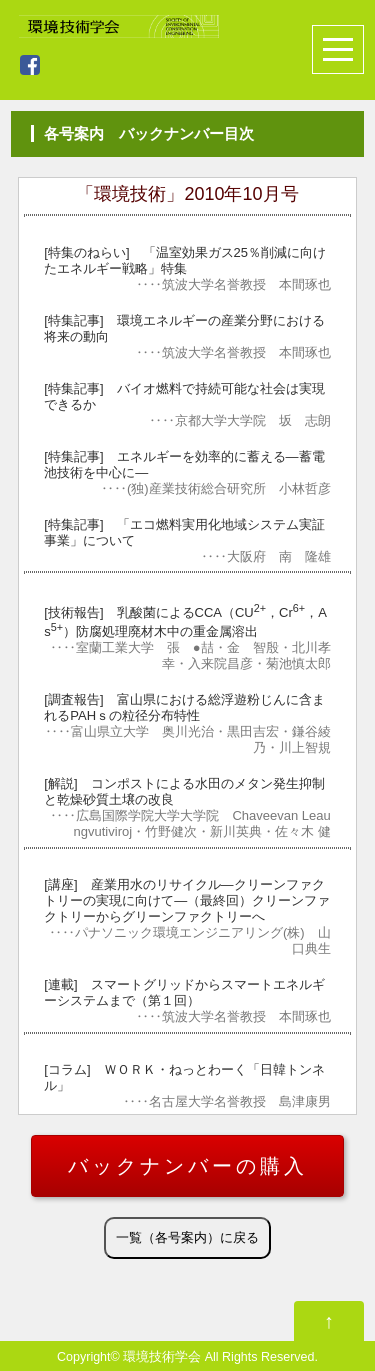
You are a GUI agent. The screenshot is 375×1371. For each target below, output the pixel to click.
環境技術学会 (162, 1357)
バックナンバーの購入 (188, 1166)
